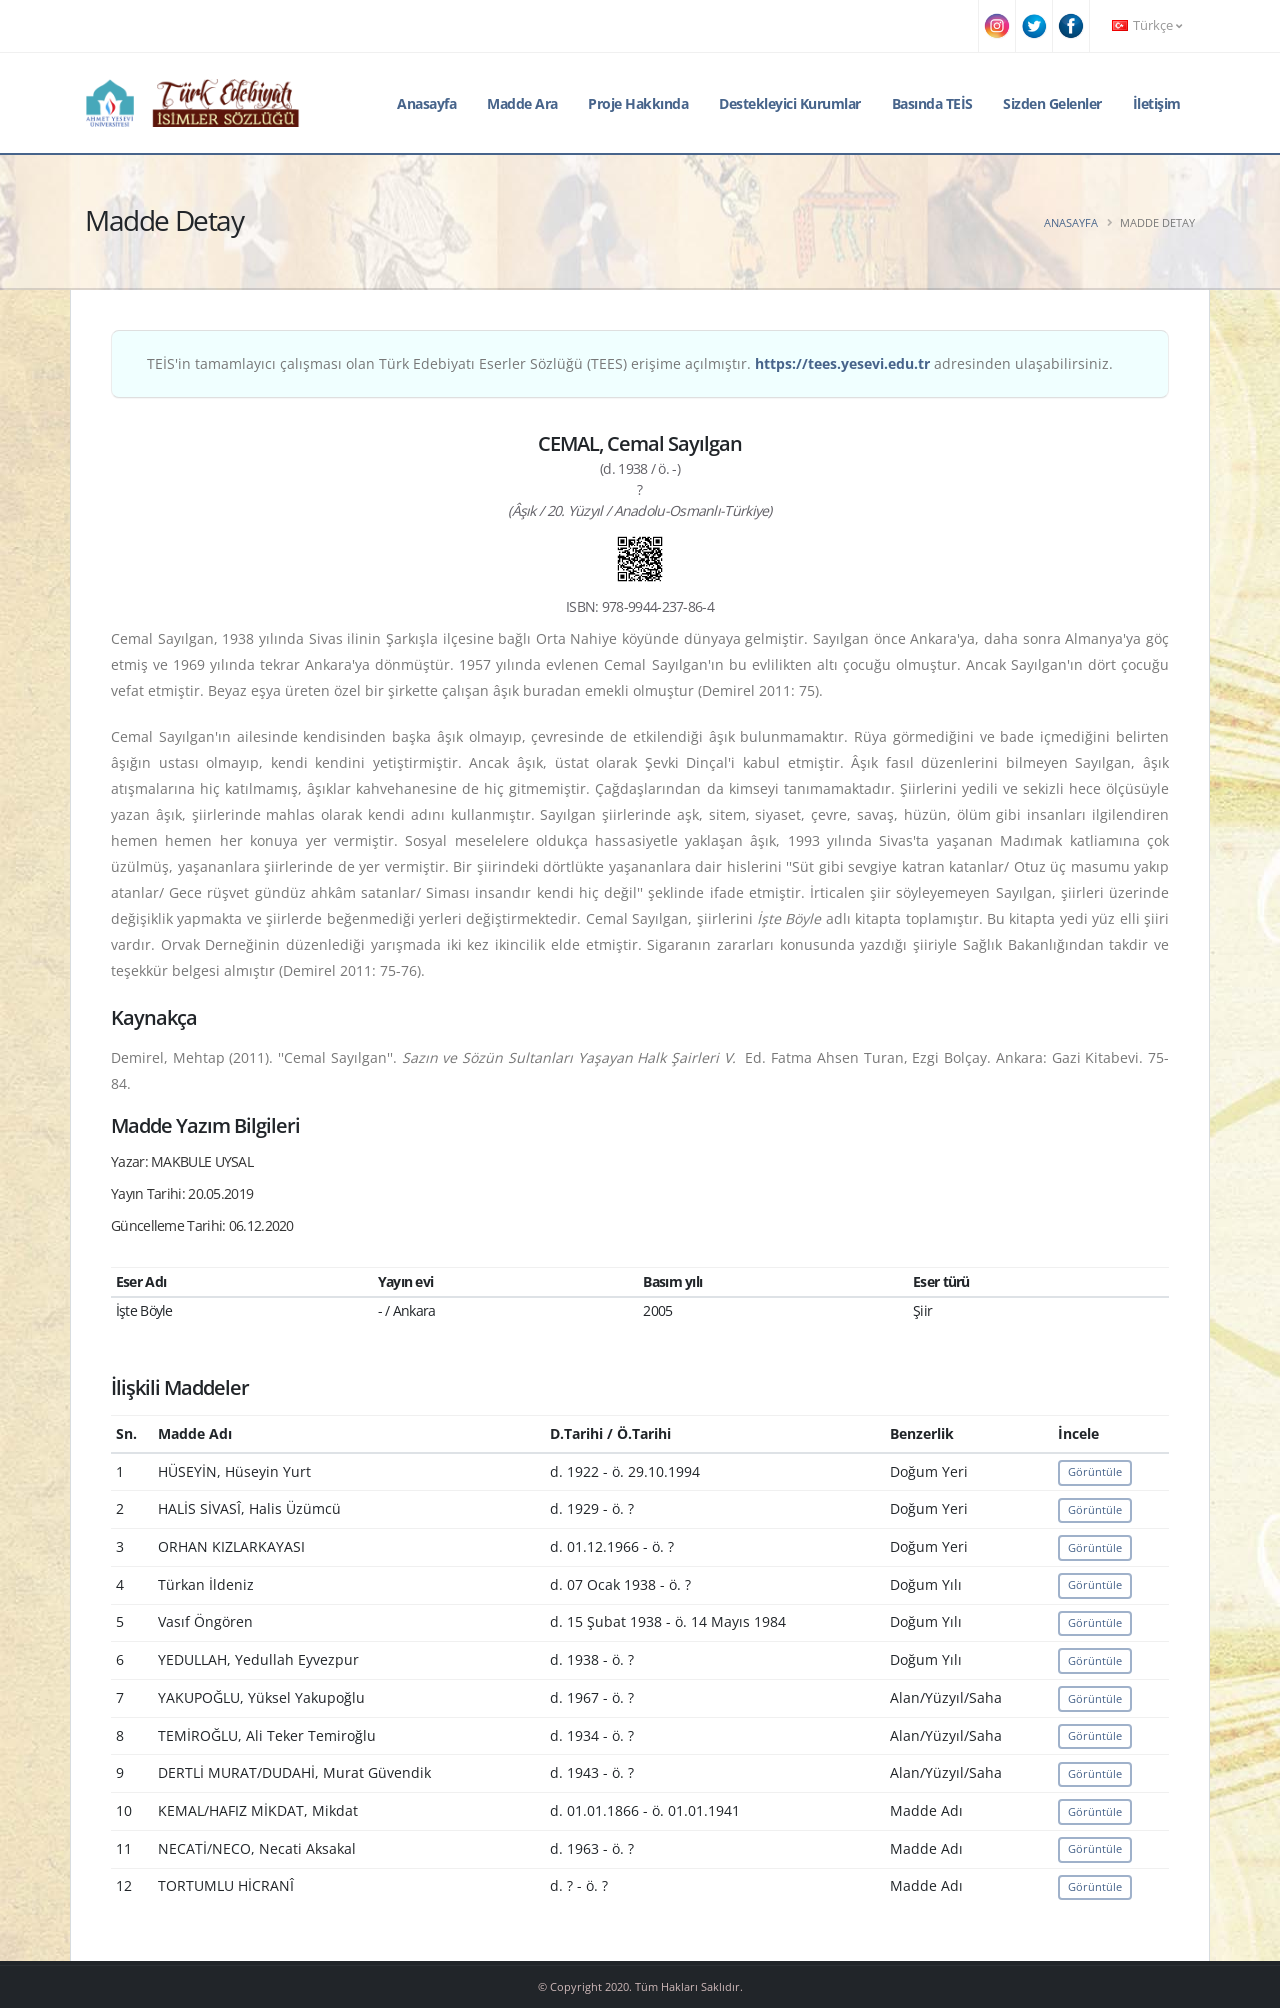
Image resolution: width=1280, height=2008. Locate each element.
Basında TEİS (932, 103)
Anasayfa (426, 103)
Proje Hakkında (638, 103)
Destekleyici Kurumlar (790, 103)
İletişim (1157, 103)
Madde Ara (522, 103)
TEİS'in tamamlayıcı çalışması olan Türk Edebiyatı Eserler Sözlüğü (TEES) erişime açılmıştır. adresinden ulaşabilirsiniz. (630, 363)
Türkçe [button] (1147, 25)
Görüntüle (1095, 1471)
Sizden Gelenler (1052, 103)
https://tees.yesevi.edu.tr (842, 363)
